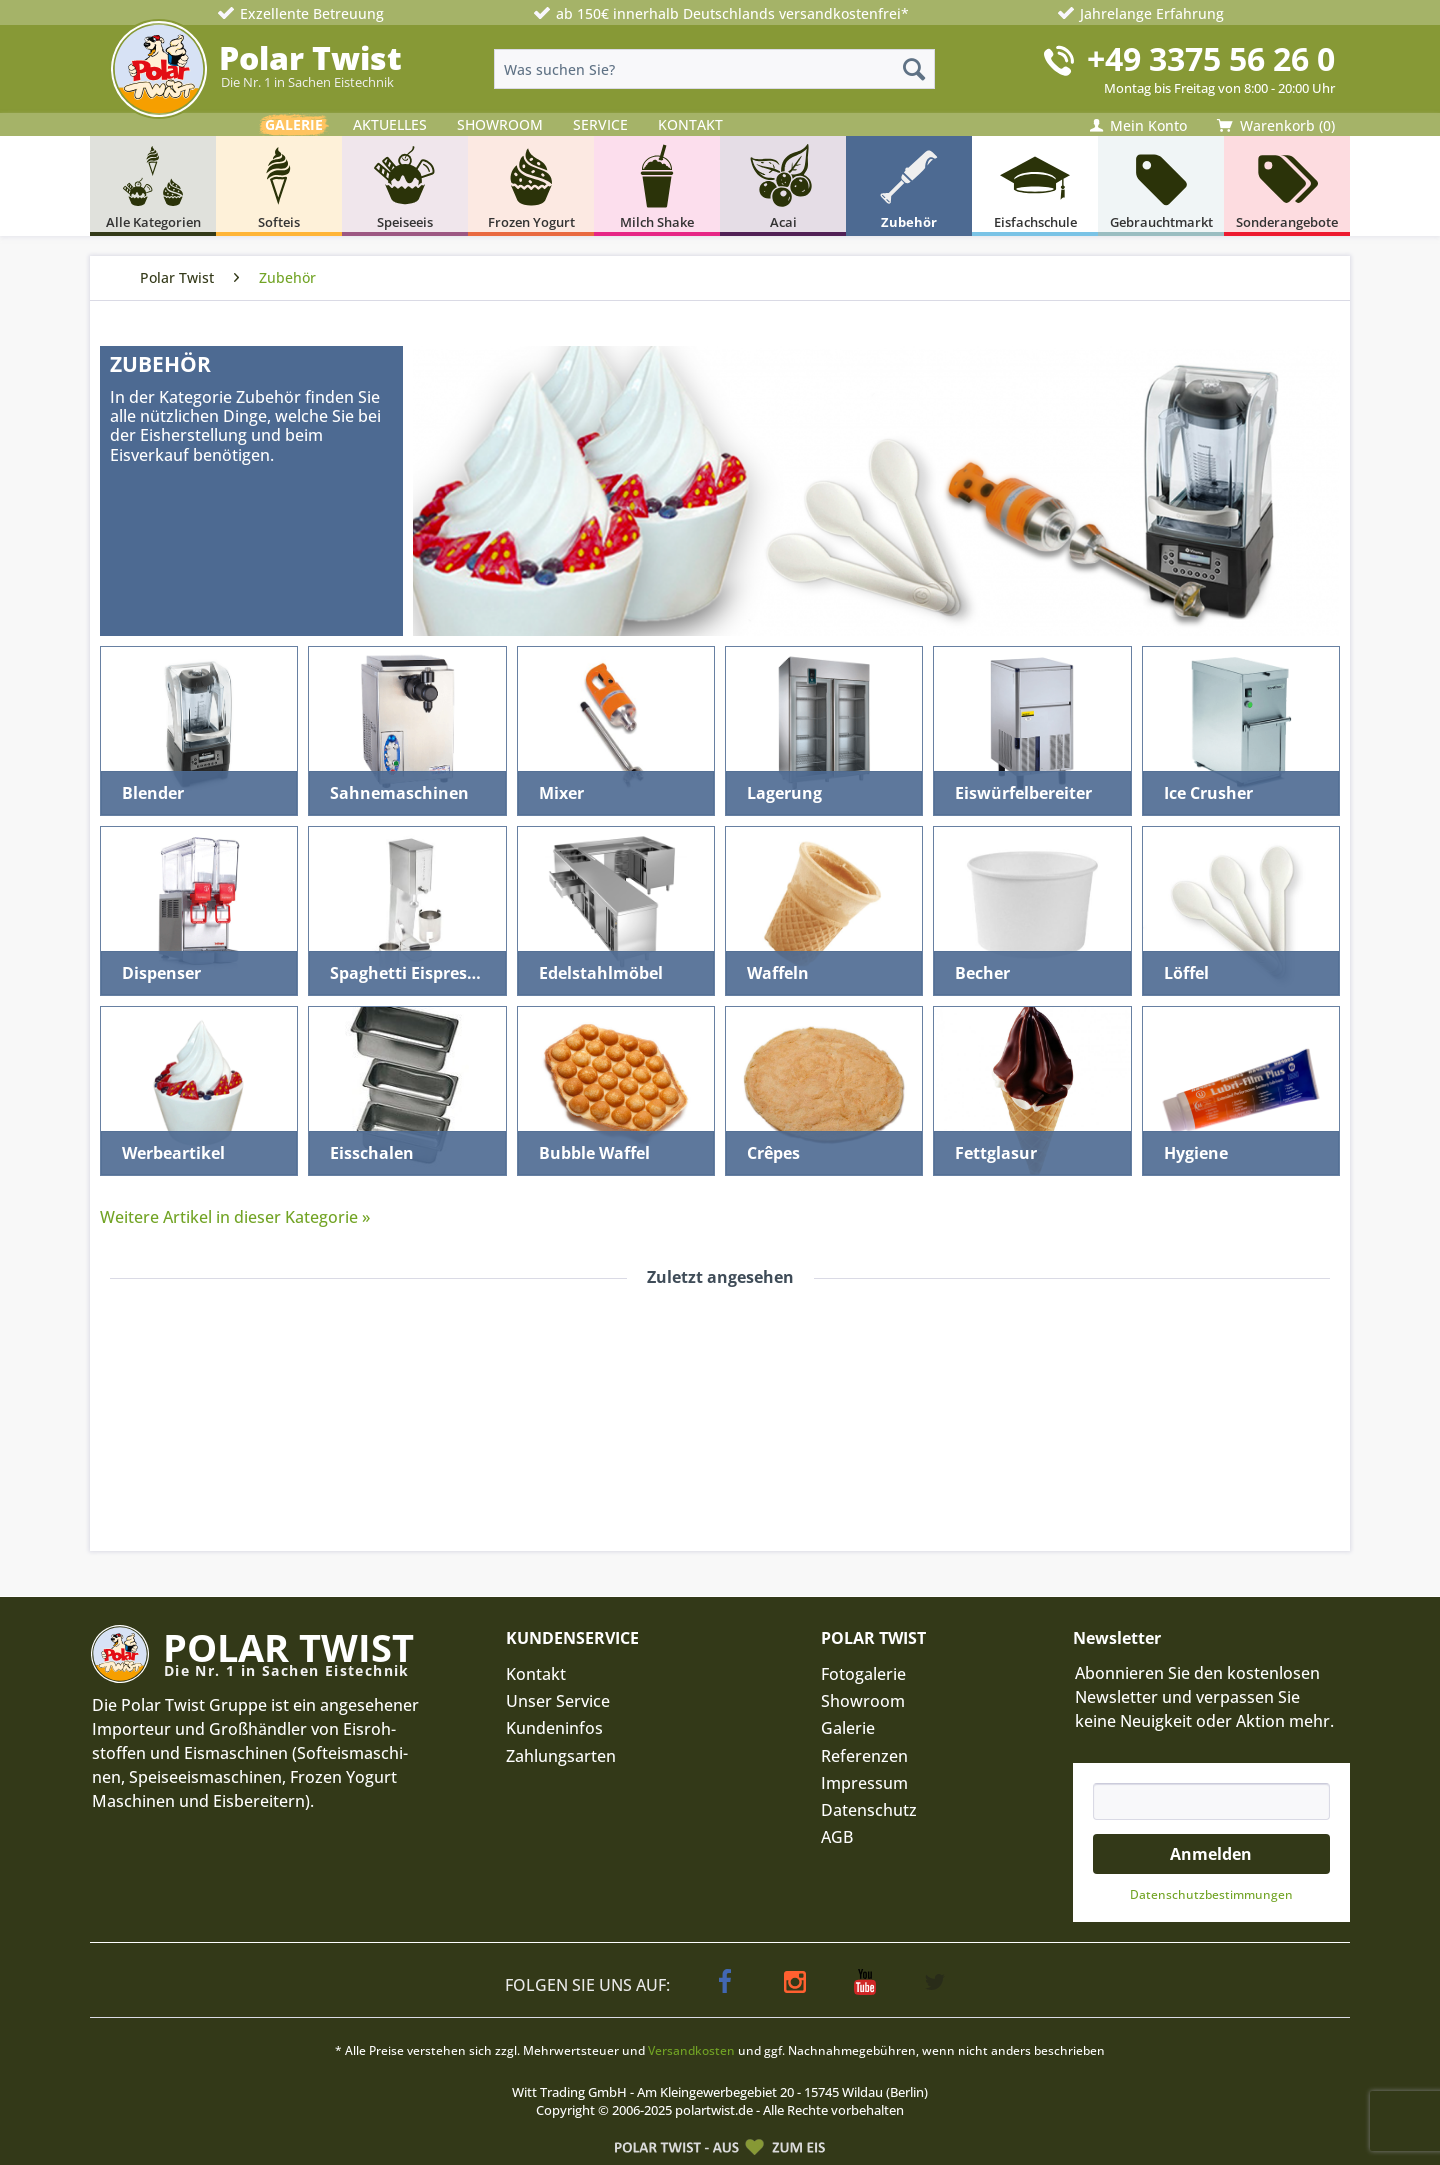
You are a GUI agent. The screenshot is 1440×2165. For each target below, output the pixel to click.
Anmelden (1211, 1854)
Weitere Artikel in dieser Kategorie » (235, 1217)
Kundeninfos (554, 1728)
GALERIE (294, 124)
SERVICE (600, 124)
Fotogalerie (863, 1674)
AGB (837, 1837)
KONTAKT (690, 124)
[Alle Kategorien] (153, 186)
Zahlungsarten (561, 1756)
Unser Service (558, 1701)
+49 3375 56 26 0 (1211, 58)
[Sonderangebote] (1287, 186)
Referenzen (864, 1756)
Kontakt (536, 1674)
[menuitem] (714, 69)
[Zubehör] (909, 186)
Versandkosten (691, 2050)
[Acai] (783, 186)
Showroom (863, 1701)
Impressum (864, 1783)
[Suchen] (914, 69)
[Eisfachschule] (1035, 186)
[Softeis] (279, 186)
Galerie (848, 1728)
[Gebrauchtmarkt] (1161, 186)
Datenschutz (869, 1810)
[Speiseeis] (405, 186)
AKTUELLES (390, 124)
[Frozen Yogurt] (531, 186)
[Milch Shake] (657, 186)
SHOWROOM (500, 124)
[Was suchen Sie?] (714, 69)
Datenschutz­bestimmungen (1211, 1894)
